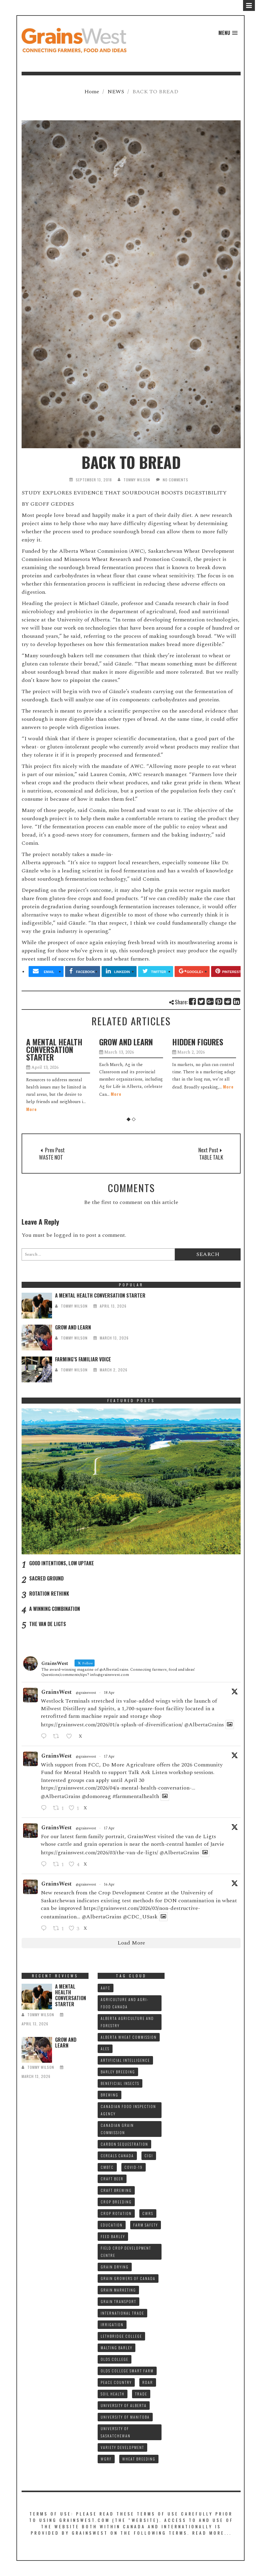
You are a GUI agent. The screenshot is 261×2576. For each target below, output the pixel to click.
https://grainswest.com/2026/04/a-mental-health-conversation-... (118, 1788)
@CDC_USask (140, 1917)
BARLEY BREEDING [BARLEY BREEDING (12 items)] (118, 2071)
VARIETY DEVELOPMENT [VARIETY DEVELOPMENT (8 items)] (122, 2447)
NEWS (115, 92)
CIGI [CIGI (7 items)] (148, 2155)
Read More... (212, 2533)
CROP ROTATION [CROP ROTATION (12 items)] (116, 2213)
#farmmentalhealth (136, 1796)
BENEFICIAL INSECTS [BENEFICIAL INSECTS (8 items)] (120, 2083)
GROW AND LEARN (126, 1041)
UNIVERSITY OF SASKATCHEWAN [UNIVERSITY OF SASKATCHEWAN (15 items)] (115, 2432)
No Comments (175, 479)
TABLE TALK (211, 1157)
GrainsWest (56, 1692)
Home (91, 92)
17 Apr (109, 1756)
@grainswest (86, 1693)
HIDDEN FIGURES (197, 1041)
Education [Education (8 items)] (112, 2224)
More (31, 1109)
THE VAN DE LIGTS (47, 1624)
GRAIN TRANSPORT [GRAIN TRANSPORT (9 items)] (118, 2301)
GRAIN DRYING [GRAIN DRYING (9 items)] (115, 2266)
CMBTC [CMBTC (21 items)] (107, 2167)
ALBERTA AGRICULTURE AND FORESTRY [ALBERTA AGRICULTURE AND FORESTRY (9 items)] (127, 2022)
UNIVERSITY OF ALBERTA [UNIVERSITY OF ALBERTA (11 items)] (124, 2405)
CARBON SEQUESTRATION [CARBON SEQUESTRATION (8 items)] (124, 2144)
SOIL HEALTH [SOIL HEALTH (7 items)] (112, 2393)
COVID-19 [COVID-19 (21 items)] (133, 2167)
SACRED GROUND (46, 1578)
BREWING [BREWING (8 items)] (109, 2094)
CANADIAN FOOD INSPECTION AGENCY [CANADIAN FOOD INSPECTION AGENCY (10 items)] (128, 2110)
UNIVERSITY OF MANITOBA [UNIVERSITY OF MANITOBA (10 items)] (125, 2417)
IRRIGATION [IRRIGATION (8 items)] (112, 2324)
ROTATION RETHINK (49, 1593)
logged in (66, 1235)
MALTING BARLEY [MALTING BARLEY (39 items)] (116, 2347)
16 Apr (109, 1884)
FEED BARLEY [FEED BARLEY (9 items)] (113, 2236)
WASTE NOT (51, 1157)
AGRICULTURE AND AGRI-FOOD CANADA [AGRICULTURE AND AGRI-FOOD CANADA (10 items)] (124, 2003)
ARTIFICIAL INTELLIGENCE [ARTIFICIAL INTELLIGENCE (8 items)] (125, 2060)
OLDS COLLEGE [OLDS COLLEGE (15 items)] (114, 2359)
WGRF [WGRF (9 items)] (106, 2458)
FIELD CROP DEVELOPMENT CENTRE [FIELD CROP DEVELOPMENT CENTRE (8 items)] (126, 2251)
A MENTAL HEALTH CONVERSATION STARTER (54, 1049)
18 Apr (109, 1693)
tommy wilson (137, 479)
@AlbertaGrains (204, 1725)
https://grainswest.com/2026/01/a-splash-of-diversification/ (112, 1725)
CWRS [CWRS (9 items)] (147, 2213)
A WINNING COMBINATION (54, 1608)
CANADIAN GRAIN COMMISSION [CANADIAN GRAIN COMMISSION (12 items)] (117, 2129)
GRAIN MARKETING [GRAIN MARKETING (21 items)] (118, 2289)
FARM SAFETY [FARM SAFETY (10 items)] (145, 2224)
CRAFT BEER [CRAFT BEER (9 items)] (112, 2178)
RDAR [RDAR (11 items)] (147, 2382)
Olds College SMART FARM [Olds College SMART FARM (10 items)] (127, 2370)
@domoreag (96, 1796)
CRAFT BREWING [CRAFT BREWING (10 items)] (116, 2190)
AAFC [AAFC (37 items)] (105, 1987)
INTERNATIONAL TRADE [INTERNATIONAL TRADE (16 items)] (122, 2313)
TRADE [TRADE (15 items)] (141, 2393)
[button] (228, 33)
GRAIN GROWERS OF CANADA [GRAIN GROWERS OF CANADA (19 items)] (128, 2278)
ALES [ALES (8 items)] (105, 2048)
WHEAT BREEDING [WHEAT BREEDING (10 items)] (138, 2458)
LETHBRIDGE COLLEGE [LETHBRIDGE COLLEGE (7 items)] (121, 2336)
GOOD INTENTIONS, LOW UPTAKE (61, 1563)
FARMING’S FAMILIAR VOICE (83, 1359)
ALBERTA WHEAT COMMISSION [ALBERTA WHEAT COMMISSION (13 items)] (129, 2037)
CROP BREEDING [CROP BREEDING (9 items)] (116, 2201)
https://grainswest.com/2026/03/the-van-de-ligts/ (99, 1853)
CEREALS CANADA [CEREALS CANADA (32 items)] (117, 2155)
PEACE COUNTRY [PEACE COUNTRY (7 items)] (116, 2382)
